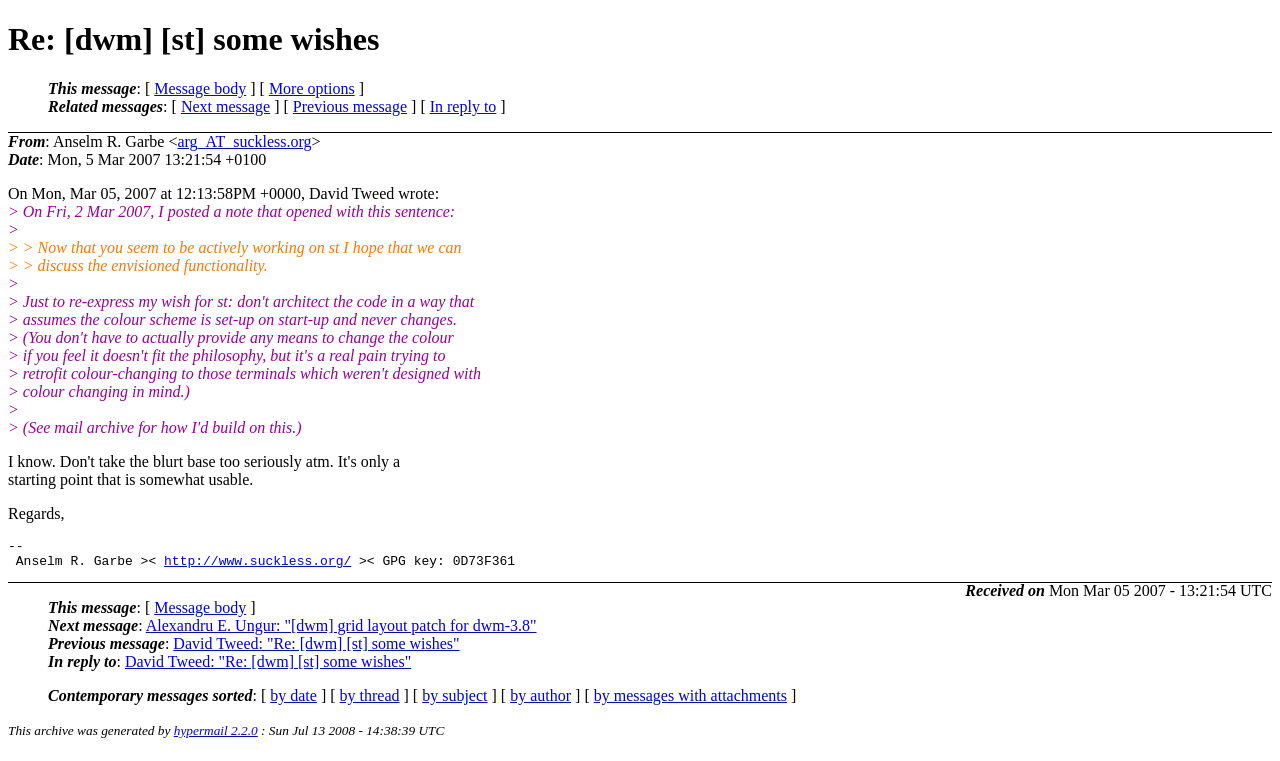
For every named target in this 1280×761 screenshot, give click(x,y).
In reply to (463, 106)
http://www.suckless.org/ (257, 566)
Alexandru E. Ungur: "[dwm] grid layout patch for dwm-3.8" (341, 631)
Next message (225, 106)
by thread (370, 701)
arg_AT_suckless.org (244, 141)
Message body (200, 88)
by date (293, 701)
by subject (454, 701)
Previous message (350, 106)
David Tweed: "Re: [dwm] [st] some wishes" (316, 649)
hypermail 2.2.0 (216, 736)
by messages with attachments (690, 701)
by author (540, 701)
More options (312, 88)
